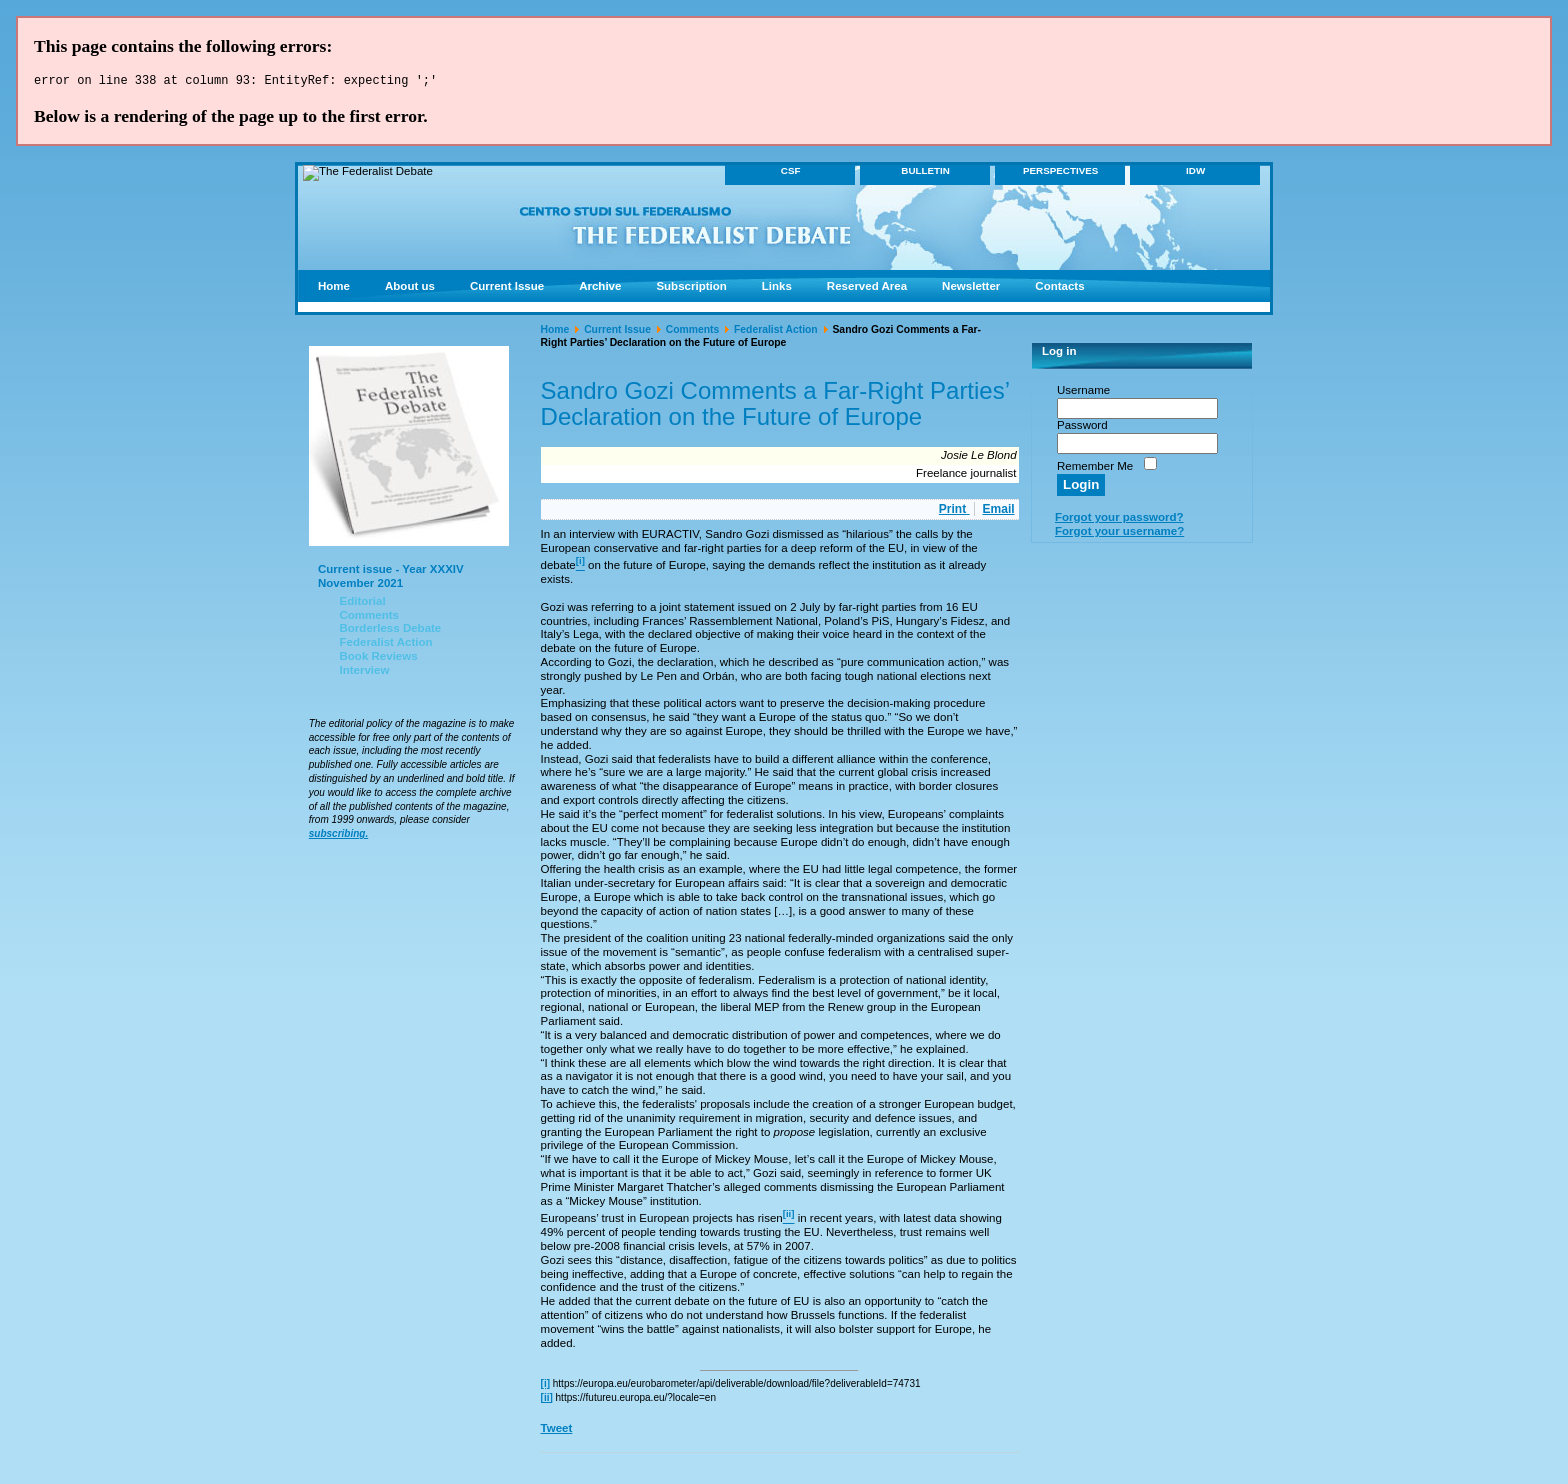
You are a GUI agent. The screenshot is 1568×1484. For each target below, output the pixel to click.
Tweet (557, 1431)
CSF (791, 173)
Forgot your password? (1119, 520)
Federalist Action (776, 332)
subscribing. (338, 836)
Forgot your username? (1119, 534)
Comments (693, 332)
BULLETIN (925, 173)
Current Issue (617, 332)
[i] (545, 1386)
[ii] (547, 1400)
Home (555, 332)
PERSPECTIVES (1060, 173)
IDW (1195, 173)
